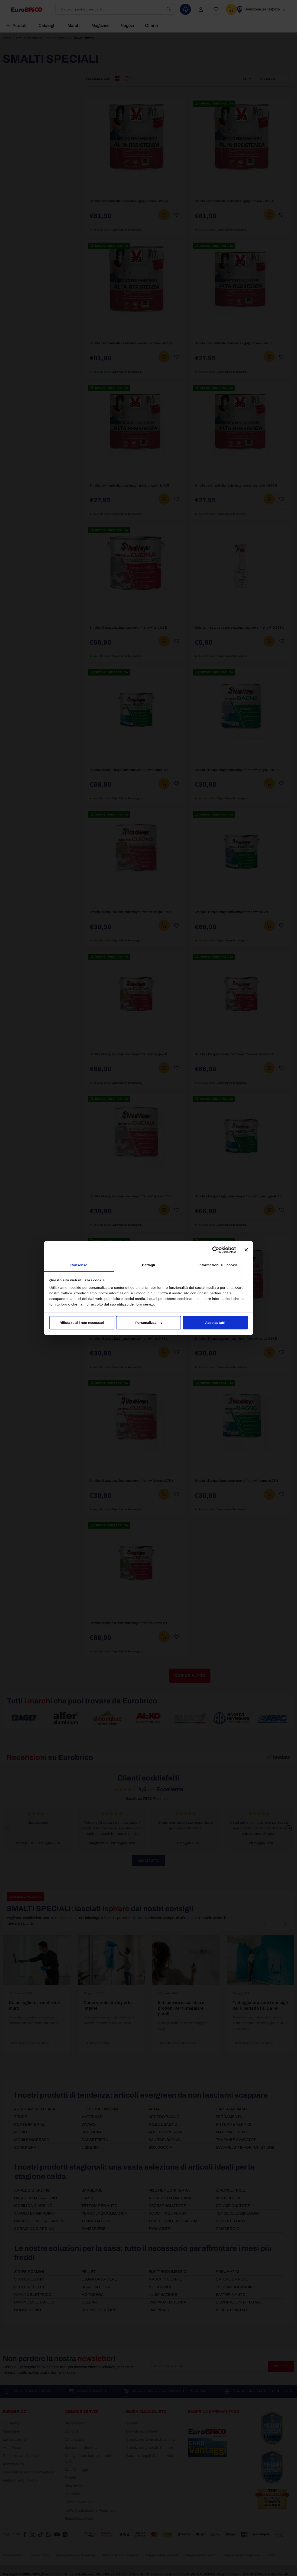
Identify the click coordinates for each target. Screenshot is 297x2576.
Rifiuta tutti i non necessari (81, 1323)
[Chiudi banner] (246, 1249)
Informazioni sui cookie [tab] (218, 1265)
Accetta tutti (215, 1323)
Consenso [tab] (78, 1265)
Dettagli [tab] (148, 1265)
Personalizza (148, 1323)
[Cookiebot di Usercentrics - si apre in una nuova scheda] (215, 1249)
